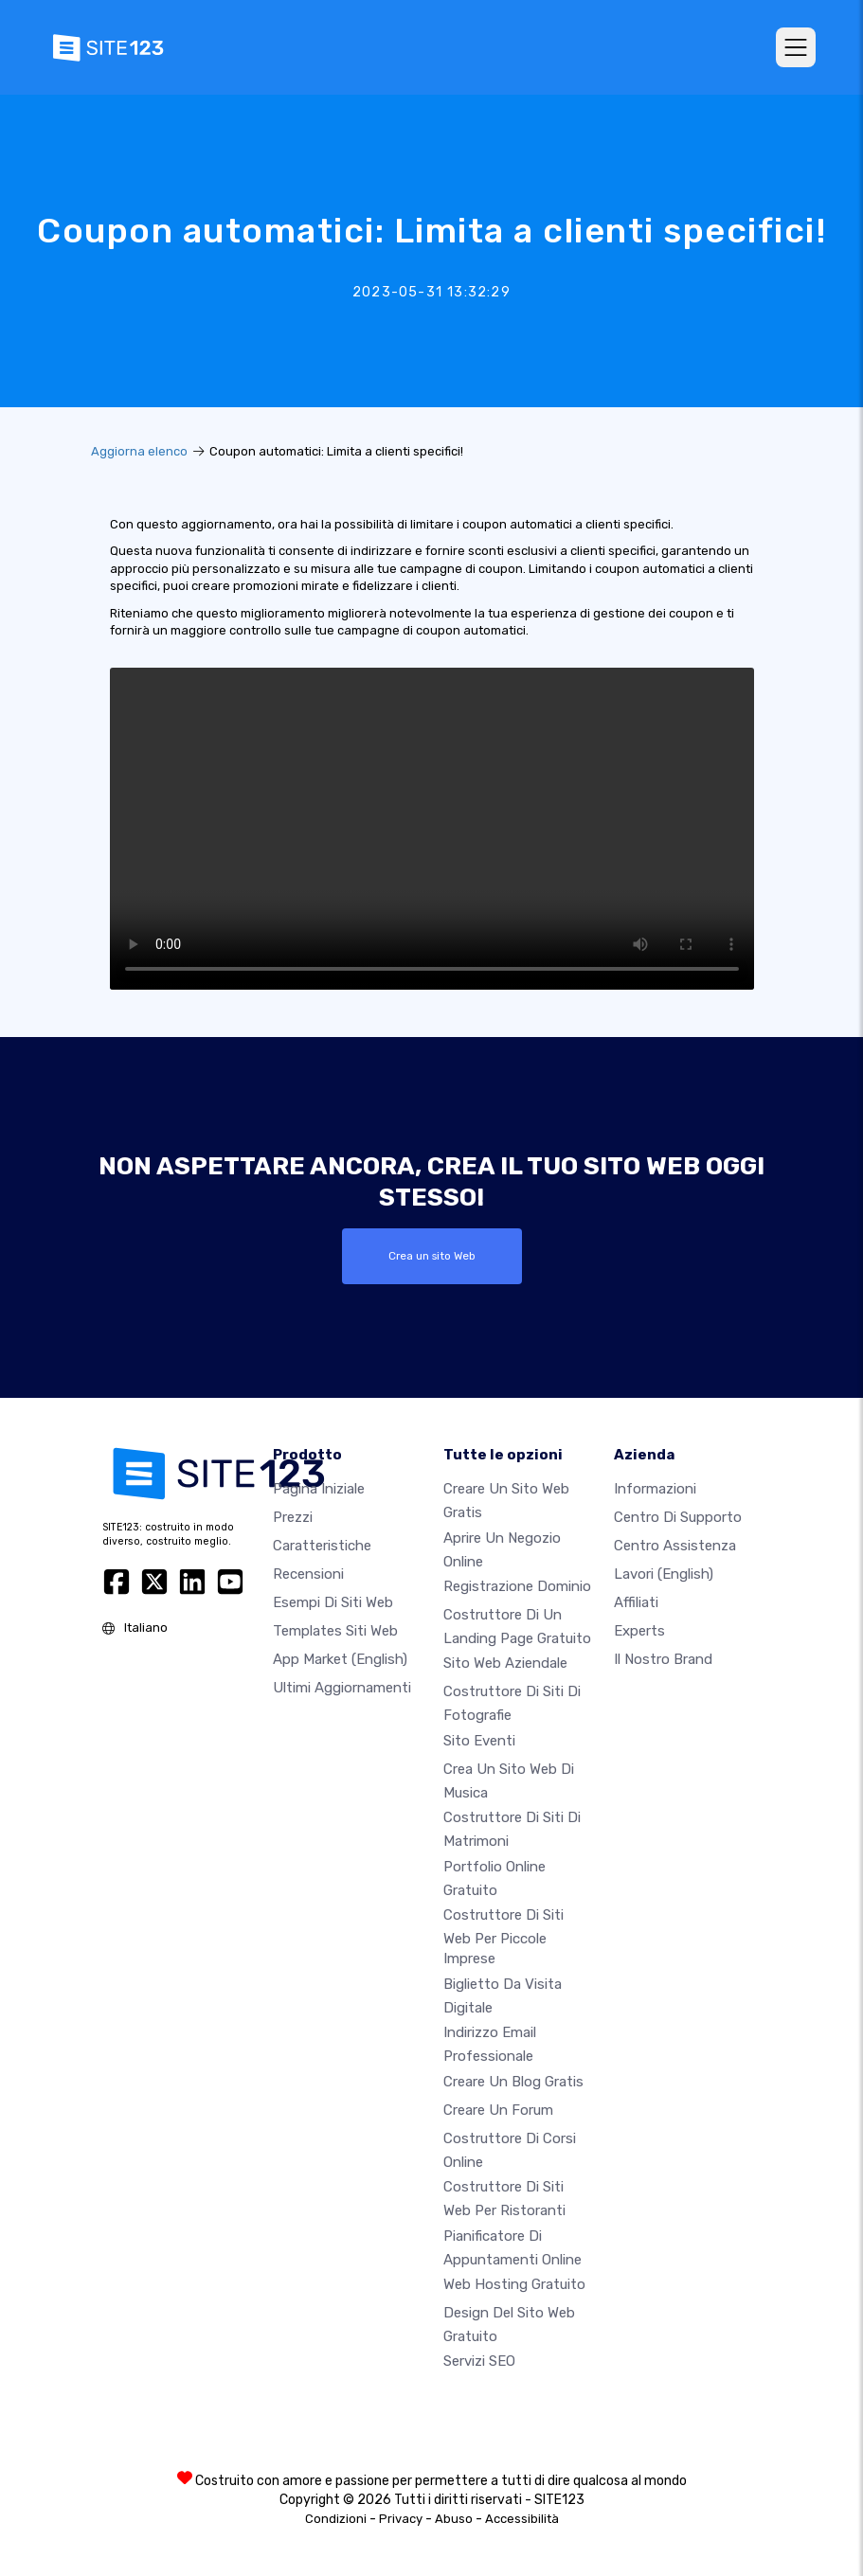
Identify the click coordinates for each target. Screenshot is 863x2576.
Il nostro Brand (663, 1659)
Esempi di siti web (333, 1602)
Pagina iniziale (319, 1488)
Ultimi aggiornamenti (342, 1687)
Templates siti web (335, 1630)
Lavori (663, 1574)
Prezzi (293, 1517)
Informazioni (655, 1488)
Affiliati (636, 1602)
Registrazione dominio (517, 1586)
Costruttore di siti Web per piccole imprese (503, 1936)
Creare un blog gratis (513, 2081)
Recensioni (308, 1574)
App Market (340, 1659)
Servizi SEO (479, 2361)
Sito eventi (479, 1740)
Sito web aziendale (505, 1663)
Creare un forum (498, 2110)
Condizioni (336, 2519)
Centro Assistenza (675, 1545)
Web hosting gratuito (514, 2284)
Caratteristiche (322, 1545)
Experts (639, 1630)
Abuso (454, 2519)
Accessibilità (522, 2519)
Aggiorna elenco (139, 451)
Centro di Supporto (678, 1517)
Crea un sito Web (432, 1255)
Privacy (401, 2519)
